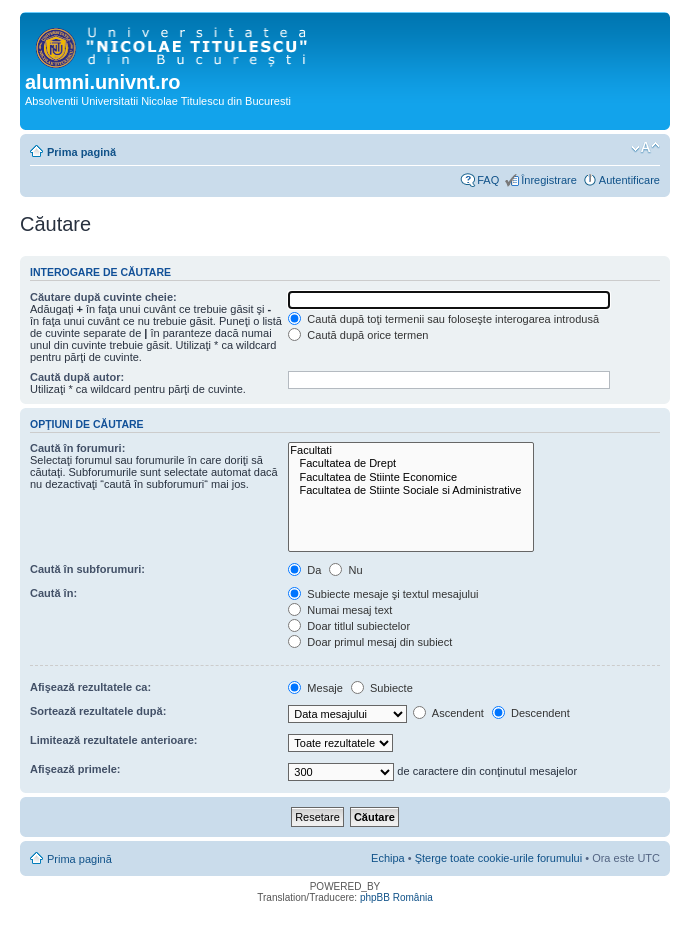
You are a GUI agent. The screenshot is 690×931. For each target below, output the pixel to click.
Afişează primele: (75, 769)
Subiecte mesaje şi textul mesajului (383, 594)
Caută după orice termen (358, 335)
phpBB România (396, 897)
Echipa (388, 858)
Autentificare (629, 180)
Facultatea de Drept (411, 463)
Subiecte (382, 688)
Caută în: (53, 593)
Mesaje (315, 688)
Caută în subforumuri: (87, 569)
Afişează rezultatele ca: (90, 687)
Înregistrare (549, 180)
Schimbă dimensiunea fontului (645, 148)
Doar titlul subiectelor (349, 626)
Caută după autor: (77, 377)
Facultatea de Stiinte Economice (411, 477)
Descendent (531, 713)
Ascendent (448, 713)
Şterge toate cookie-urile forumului (499, 858)
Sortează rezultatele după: (98, 711)
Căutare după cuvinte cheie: (103, 297)
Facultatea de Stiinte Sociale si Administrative (411, 490)
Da (304, 570)
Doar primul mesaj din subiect (370, 642)
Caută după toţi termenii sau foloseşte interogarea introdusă (443, 319)
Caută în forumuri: (77, 448)
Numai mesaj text (340, 610)
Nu (345, 570)
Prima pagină (81, 152)
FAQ (488, 180)
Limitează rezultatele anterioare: (114, 740)
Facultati (411, 450)
